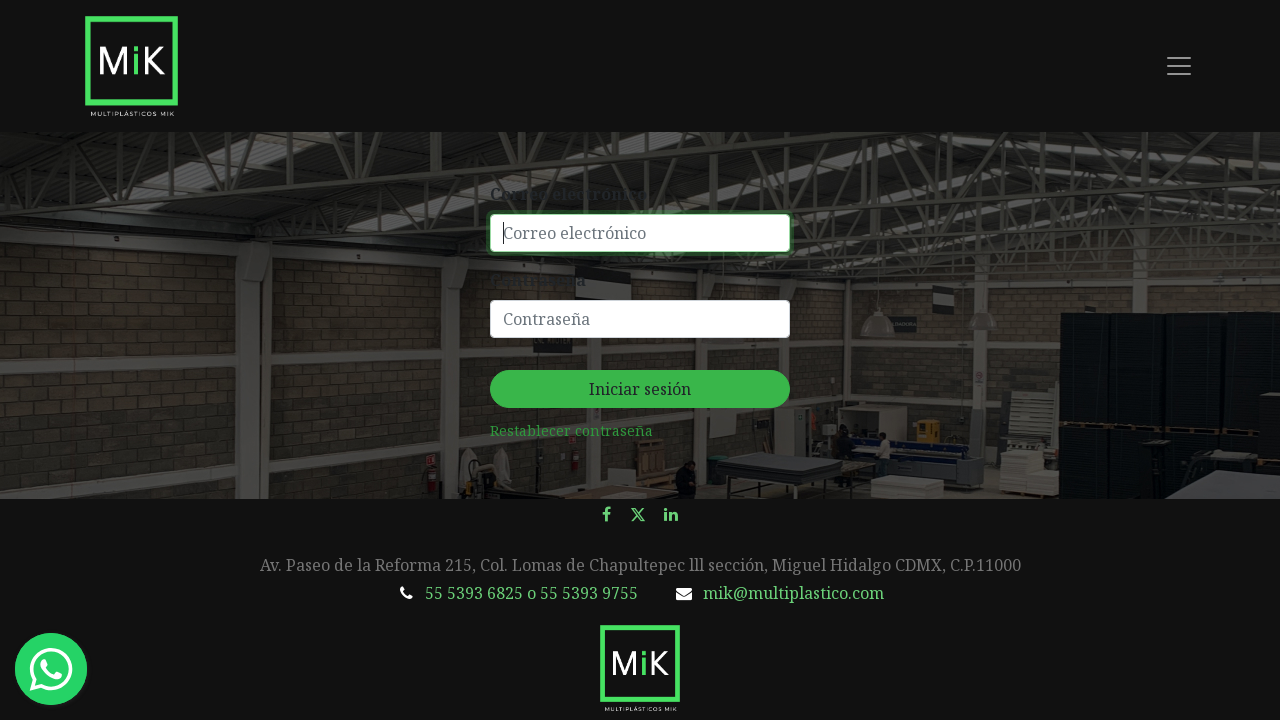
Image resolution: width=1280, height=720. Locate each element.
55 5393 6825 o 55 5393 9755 (531, 593)
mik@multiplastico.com (793, 593)
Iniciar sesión (640, 389)
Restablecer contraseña (571, 430)
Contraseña (538, 280)
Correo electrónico (568, 194)
